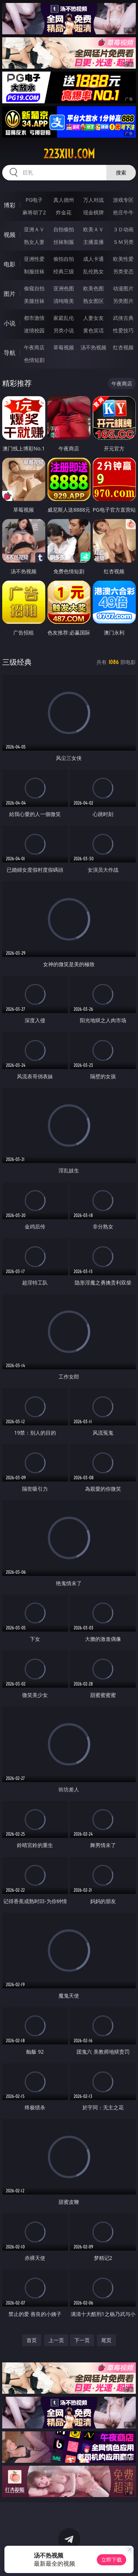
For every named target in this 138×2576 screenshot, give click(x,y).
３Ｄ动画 (123, 229)
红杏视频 (123, 347)
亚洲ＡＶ (34, 229)
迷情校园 (34, 330)
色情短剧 (34, 359)
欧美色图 (93, 288)
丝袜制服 (63, 241)
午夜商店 (34, 347)
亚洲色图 (63, 288)
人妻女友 (93, 317)
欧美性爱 (123, 258)
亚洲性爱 (34, 258)
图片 (9, 294)
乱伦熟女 (93, 271)
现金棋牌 (93, 212)
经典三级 (63, 271)
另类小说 (63, 330)
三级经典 (17, 662)
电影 (9, 264)
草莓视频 (63, 347)
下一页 (82, 2340)
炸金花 (63, 212)
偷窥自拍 (34, 288)
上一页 (56, 2340)
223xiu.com (69, 153)
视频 (9, 235)
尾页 (106, 2340)
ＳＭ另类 (123, 241)
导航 (9, 353)
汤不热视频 (93, 347)
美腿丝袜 (34, 300)
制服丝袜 (34, 271)
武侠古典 (123, 317)
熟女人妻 (34, 241)
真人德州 (63, 199)
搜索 (121, 172)
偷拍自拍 (63, 258)
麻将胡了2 (34, 212)
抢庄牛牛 (123, 212)
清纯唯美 (63, 300)
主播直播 (93, 241)
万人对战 (93, 199)
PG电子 (34, 199)
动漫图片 (123, 288)
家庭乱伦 (63, 317)
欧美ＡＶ (93, 229)
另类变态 (123, 271)
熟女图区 (93, 300)
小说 (9, 323)
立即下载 (111, 2559)
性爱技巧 (123, 330)
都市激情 (34, 317)
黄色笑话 (93, 330)
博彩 (9, 205)
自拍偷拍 (63, 229)
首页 (31, 2340)
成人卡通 (93, 258)
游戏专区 (123, 199)
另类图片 (123, 300)
